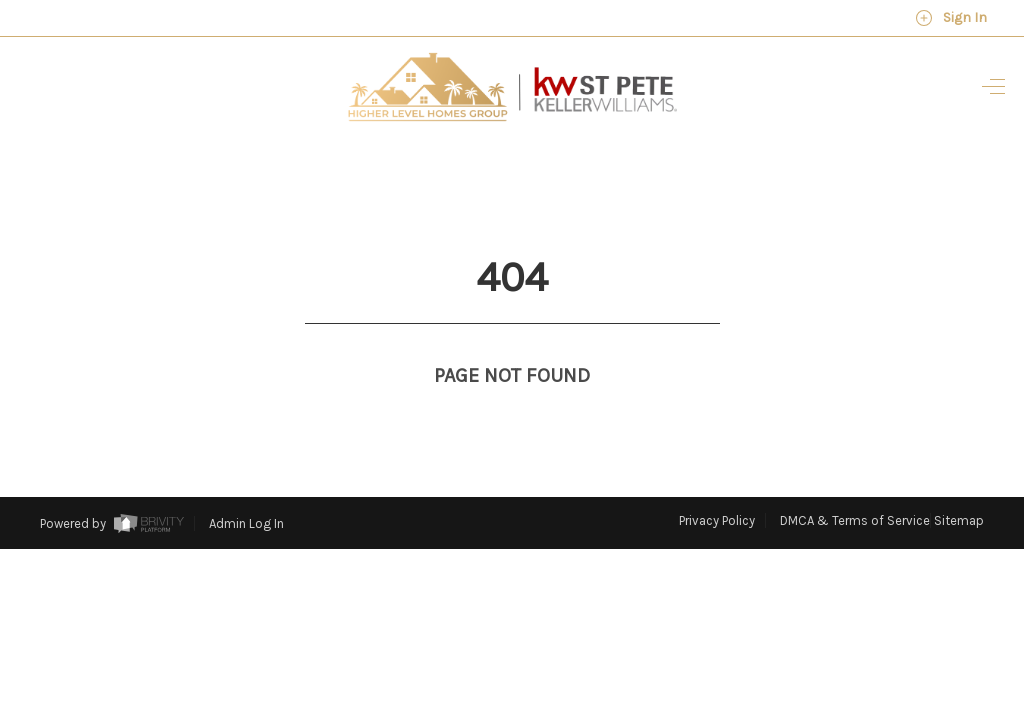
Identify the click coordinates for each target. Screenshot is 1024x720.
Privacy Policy (717, 483)
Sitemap (959, 483)
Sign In (951, 18)
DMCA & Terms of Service (855, 483)
